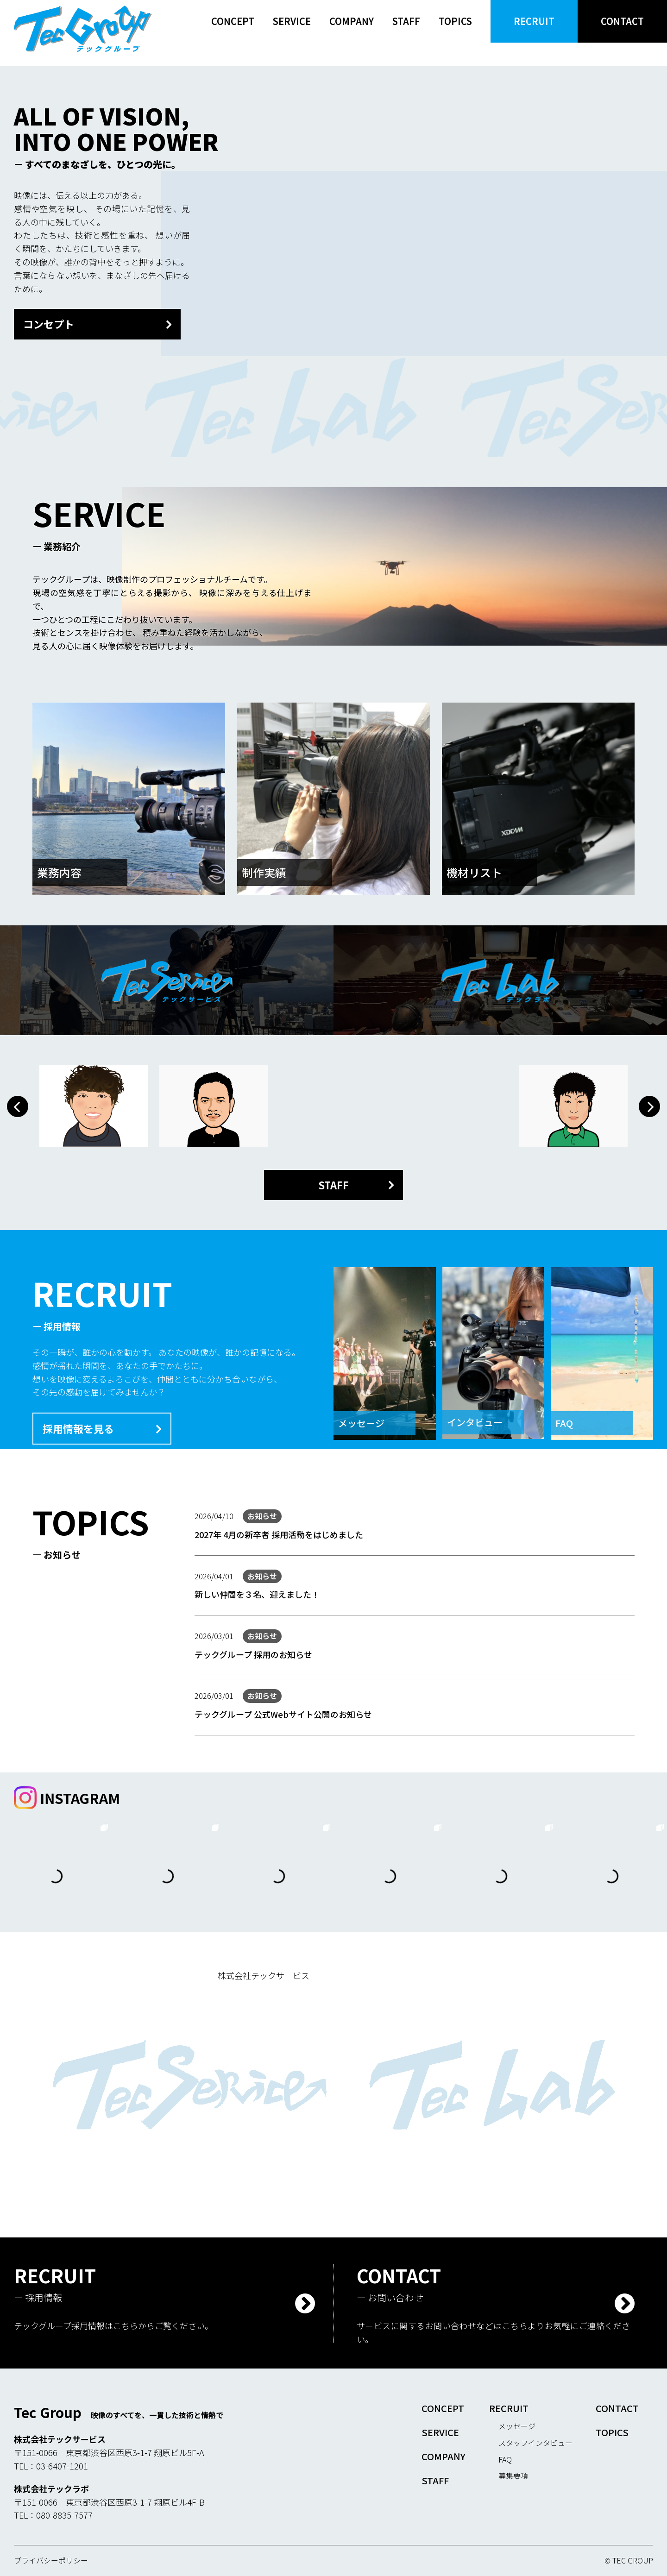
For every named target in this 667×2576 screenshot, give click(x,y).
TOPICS (455, 21)
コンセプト (48, 323)
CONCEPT (232, 21)
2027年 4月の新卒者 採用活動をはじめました (279, 1534)
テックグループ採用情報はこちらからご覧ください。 (113, 2325)
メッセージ (516, 2425)
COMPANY (351, 21)
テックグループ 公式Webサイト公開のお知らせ (283, 1714)
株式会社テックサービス (263, 1975)
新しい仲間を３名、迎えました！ (257, 1594)
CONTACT (622, 21)
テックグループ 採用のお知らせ (253, 1654)
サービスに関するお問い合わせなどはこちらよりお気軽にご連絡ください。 (493, 2332)
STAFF (406, 21)
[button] (17, 1106)
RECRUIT (534, 21)
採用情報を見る (78, 1428)
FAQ (505, 2459)
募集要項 (513, 2475)
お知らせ (262, 1515)
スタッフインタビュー (535, 2442)
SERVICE (292, 21)
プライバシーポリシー (51, 2560)
